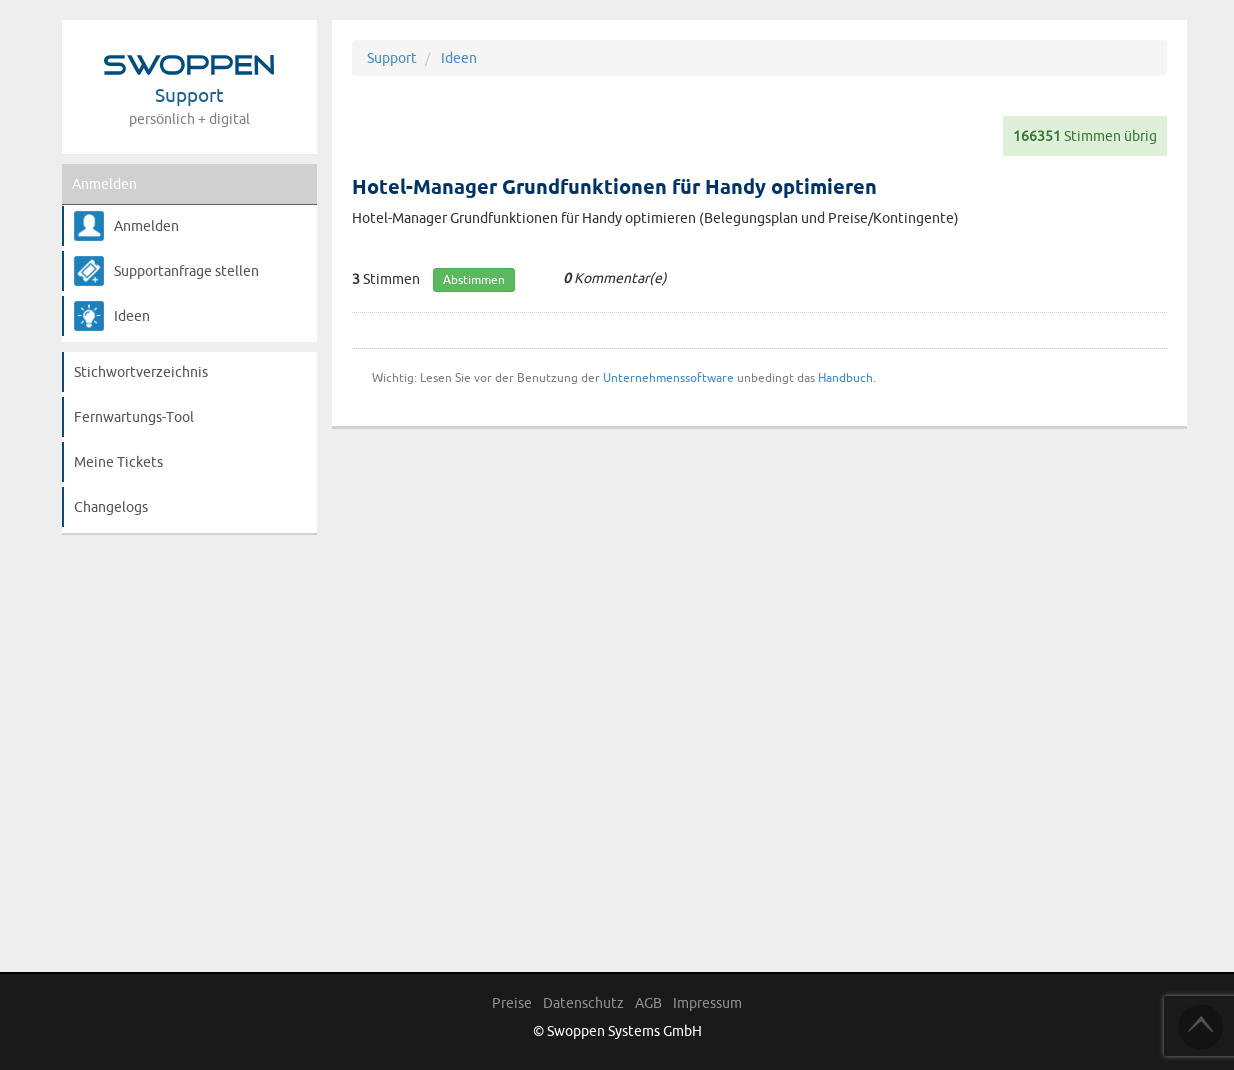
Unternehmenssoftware (668, 377)
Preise (512, 1003)
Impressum (707, 1003)
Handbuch (845, 377)
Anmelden (104, 184)
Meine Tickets (118, 462)
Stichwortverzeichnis (141, 372)
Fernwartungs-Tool (134, 417)
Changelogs (111, 507)
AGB (648, 1003)
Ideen (132, 316)
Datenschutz (583, 1003)
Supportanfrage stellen (186, 271)
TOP (1201, 1027)
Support (392, 58)
